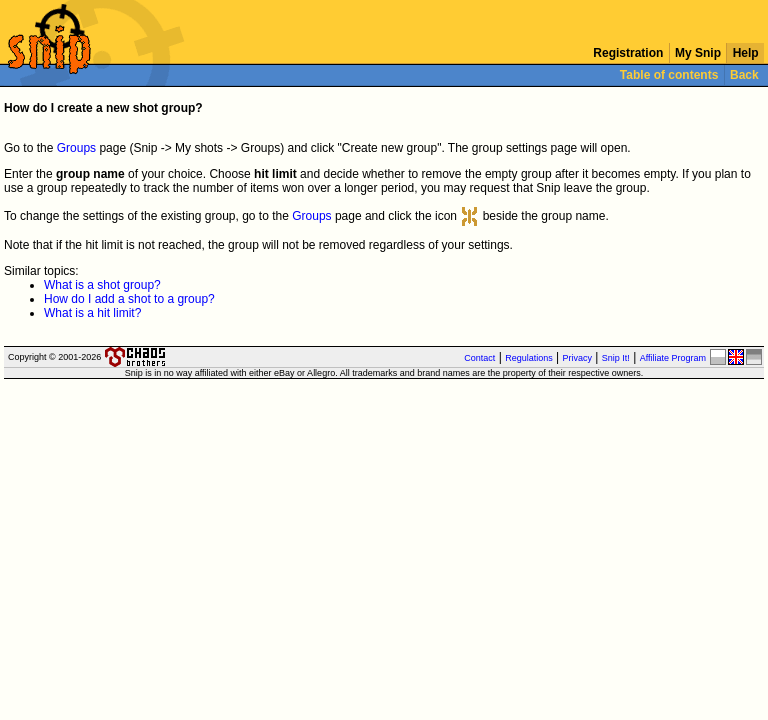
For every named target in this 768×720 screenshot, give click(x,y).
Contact (479, 358)
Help (745, 53)
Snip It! (616, 358)
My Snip (698, 53)
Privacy (578, 358)
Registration (628, 53)
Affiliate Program (673, 358)
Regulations (529, 358)
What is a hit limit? (92, 313)
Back (744, 75)
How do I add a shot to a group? (129, 299)
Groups (76, 148)
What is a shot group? (102, 285)
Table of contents (669, 75)
